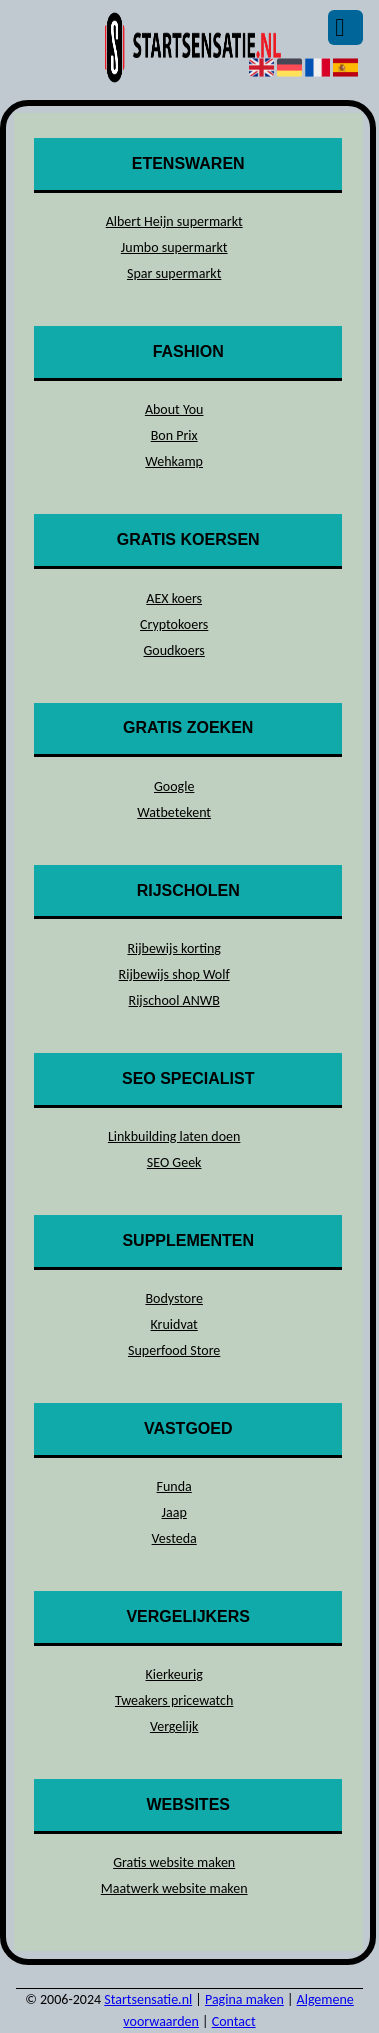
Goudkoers (174, 650)
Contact (234, 2021)
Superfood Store (174, 1350)
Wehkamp (174, 461)
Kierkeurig (174, 1674)
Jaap (174, 1512)
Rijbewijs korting (174, 948)
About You (174, 409)
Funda (174, 1486)
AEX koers (174, 598)
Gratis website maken (174, 1862)
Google (174, 786)
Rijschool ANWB (174, 1000)
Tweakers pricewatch (174, 1700)
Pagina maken (244, 1999)
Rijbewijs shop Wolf (174, 974)
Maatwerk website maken (174, 1888)
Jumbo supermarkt (174, 247)
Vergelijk (174, 1726)
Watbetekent (174, 812)
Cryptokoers (174, 624)
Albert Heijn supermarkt (174, 221)
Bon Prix (174, 435)
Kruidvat (174, 1324)
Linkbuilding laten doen (174, 1136)
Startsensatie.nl (148, 1999)
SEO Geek (174, 1162)
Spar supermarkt (174, 273)
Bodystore (173, 1298)
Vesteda (174, 1538)
